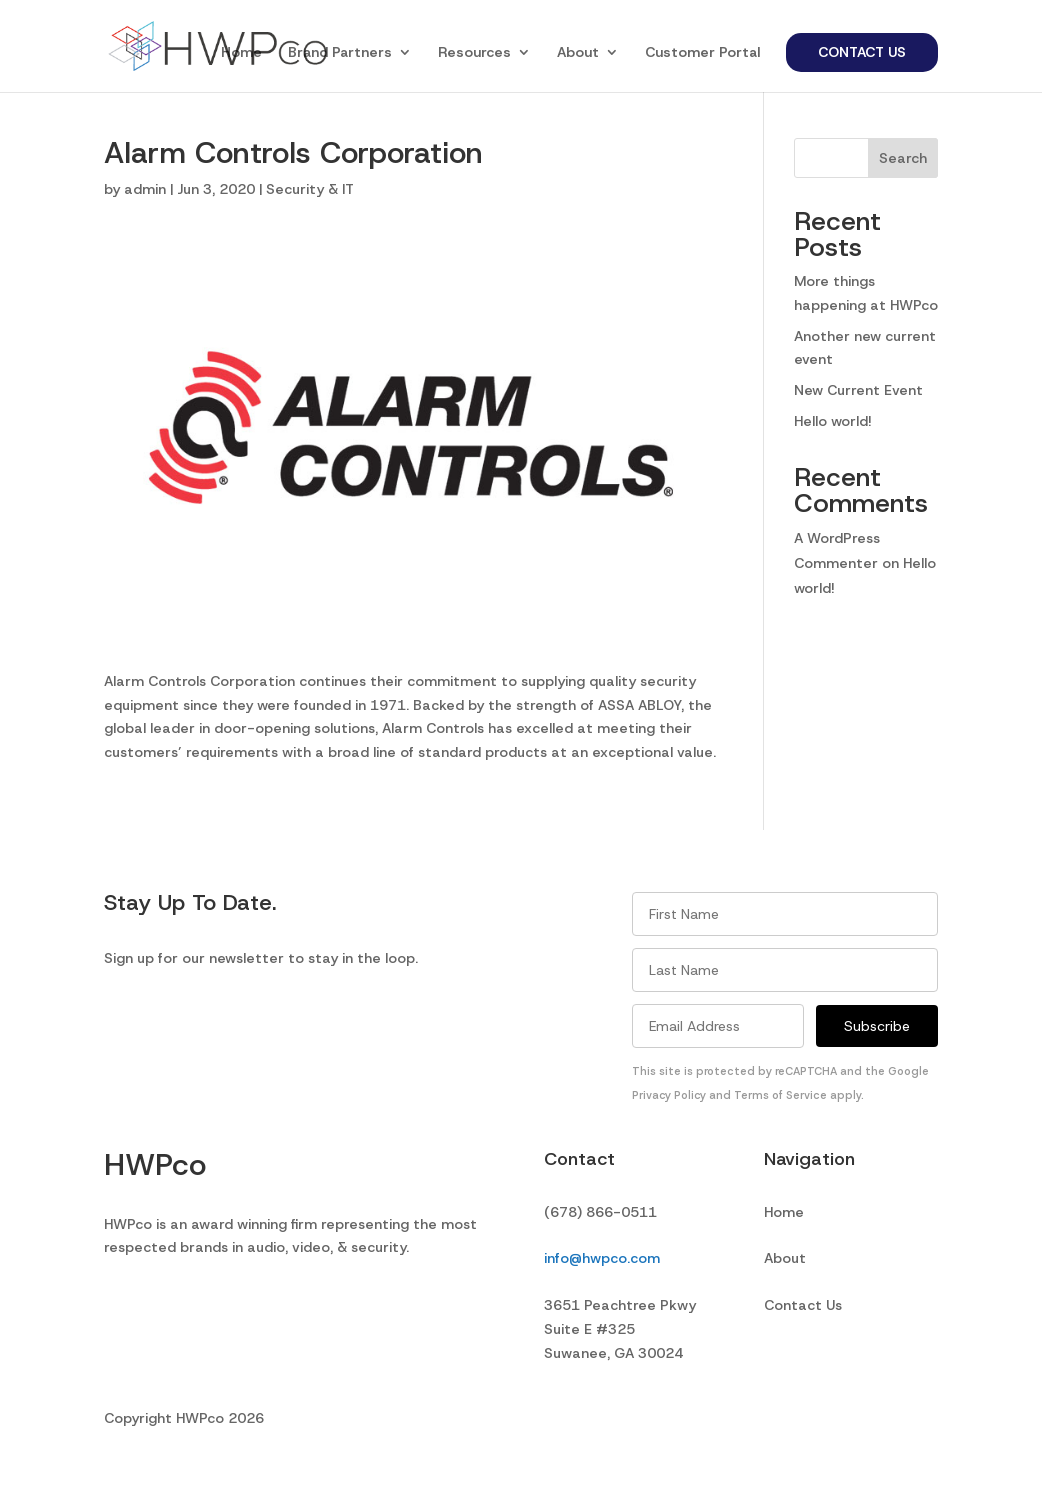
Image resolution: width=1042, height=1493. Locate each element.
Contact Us (862, 52)
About (578, 53)
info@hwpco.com (602, 1258)
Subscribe (877, 1026)
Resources (474, 53)
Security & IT (310, 189)
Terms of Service (780, 1095)
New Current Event (858, 390)
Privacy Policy (669, 1095)
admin (145, 189)
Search (903, 158)
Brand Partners (340, 53)
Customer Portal (702, 53)
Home (241, 53)
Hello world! (833, 421)
